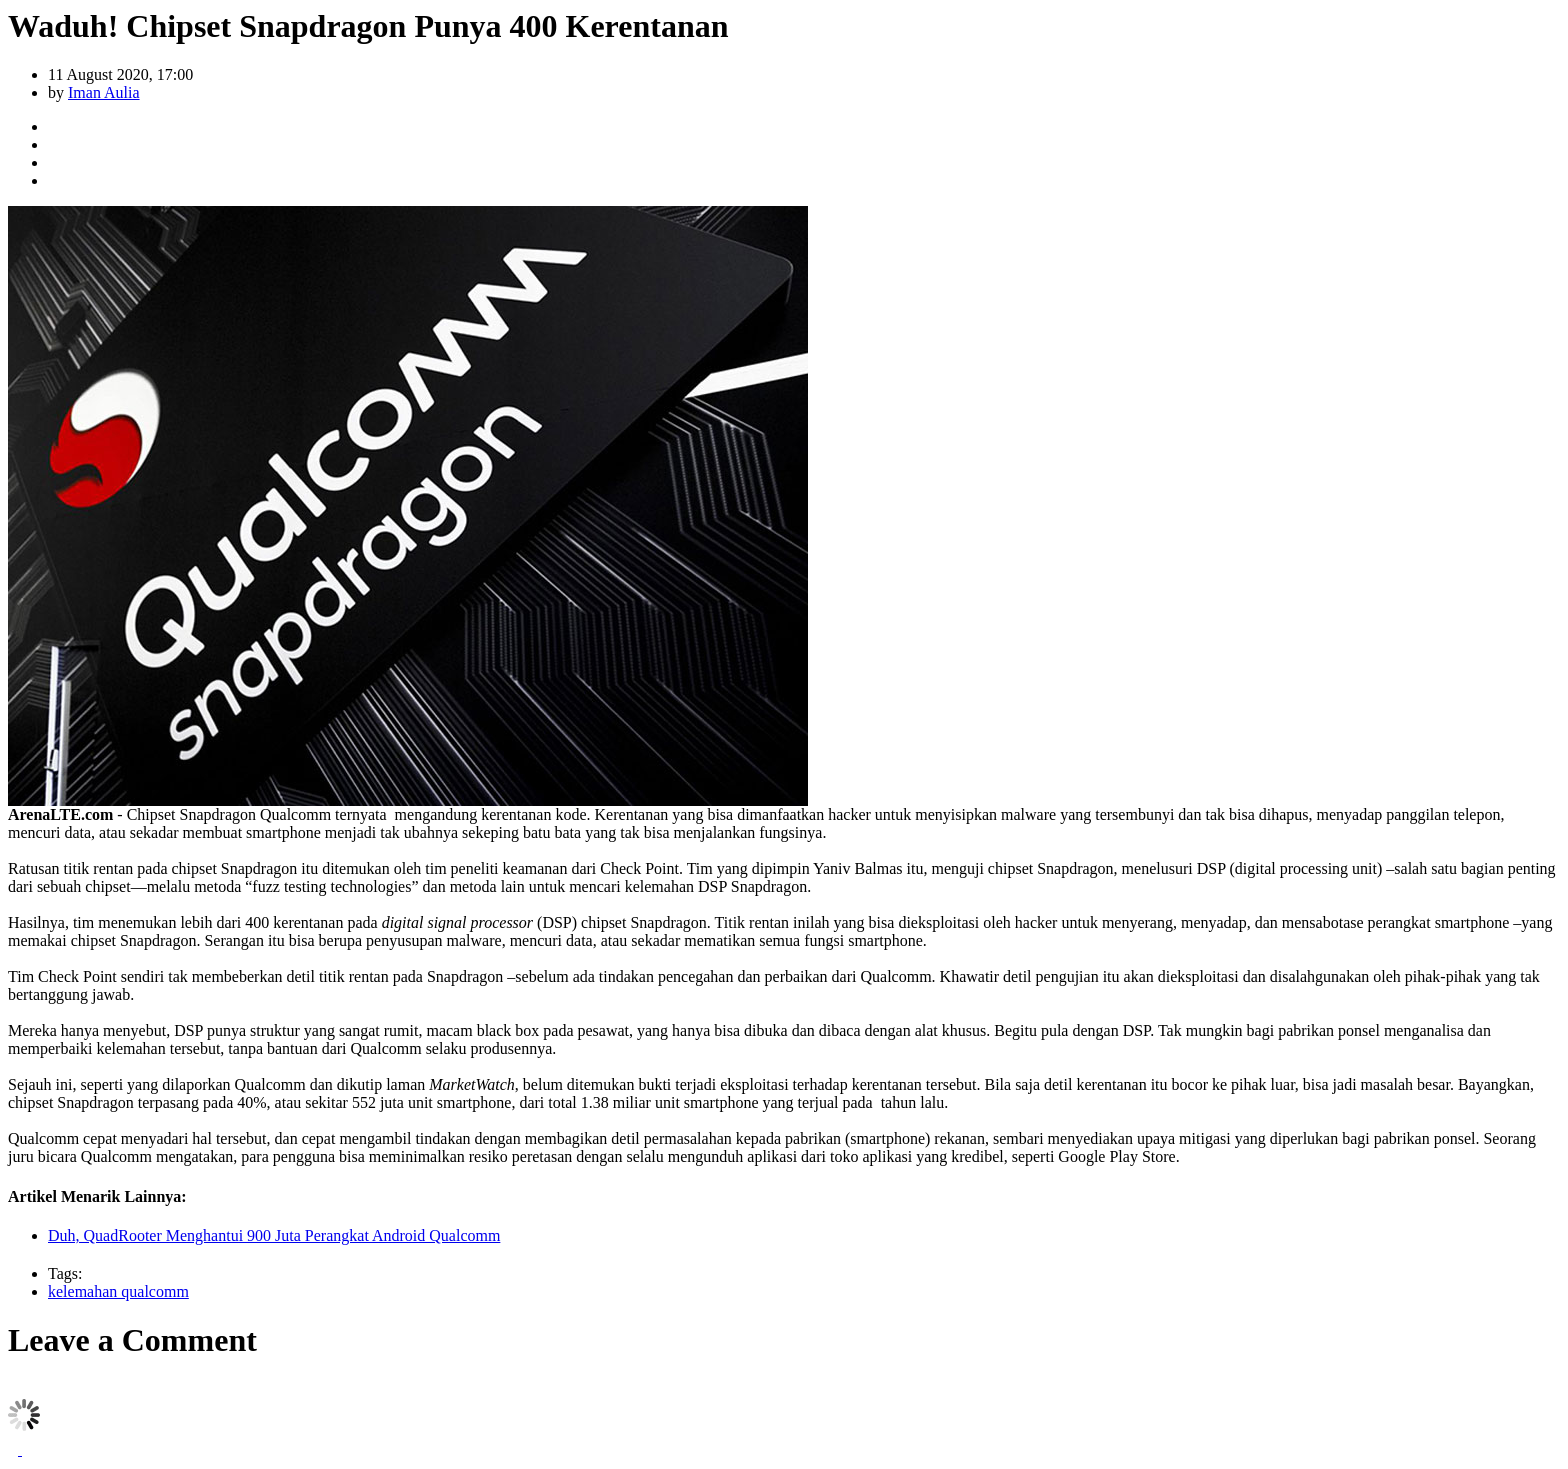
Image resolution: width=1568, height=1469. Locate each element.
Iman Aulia (104, 92)
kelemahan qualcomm (118, 1291)
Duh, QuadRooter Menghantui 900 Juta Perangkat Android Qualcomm (274, 1235)
